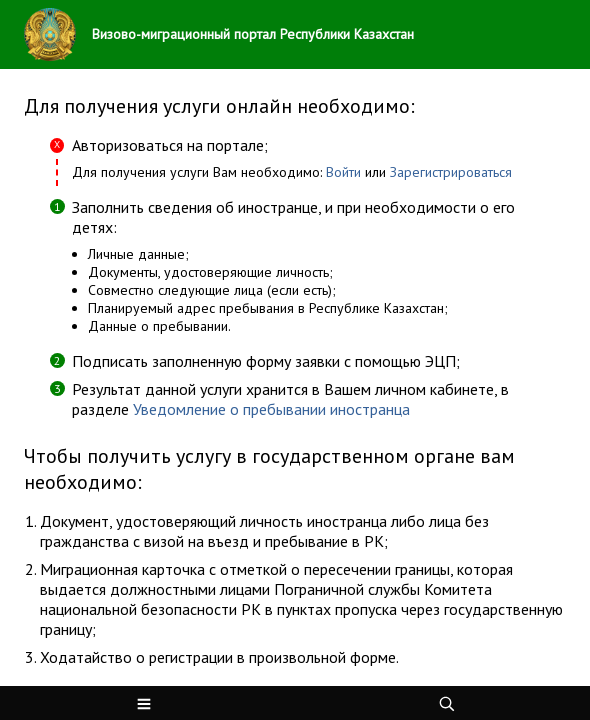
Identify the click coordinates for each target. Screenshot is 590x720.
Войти (345, 172)
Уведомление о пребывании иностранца (271, 409)
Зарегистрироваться (451, 172)
